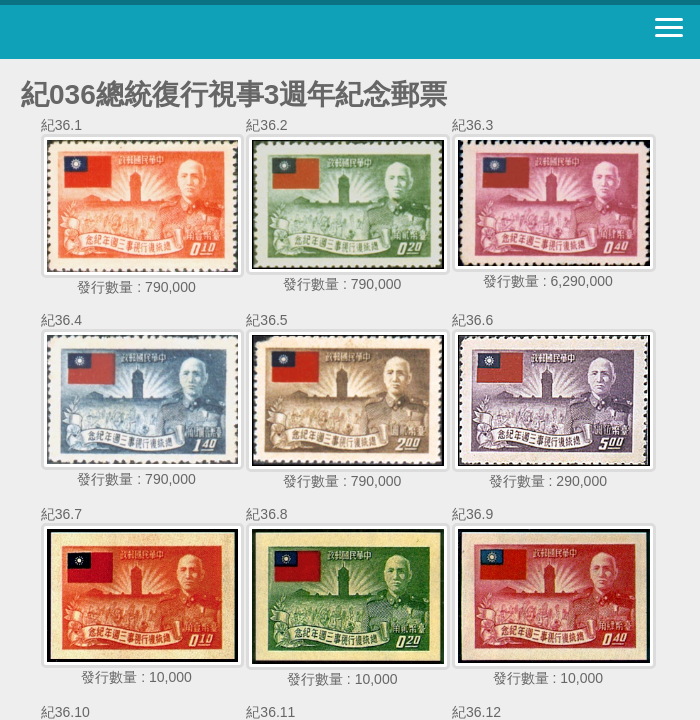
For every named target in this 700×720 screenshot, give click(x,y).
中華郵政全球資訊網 (125, 32)
